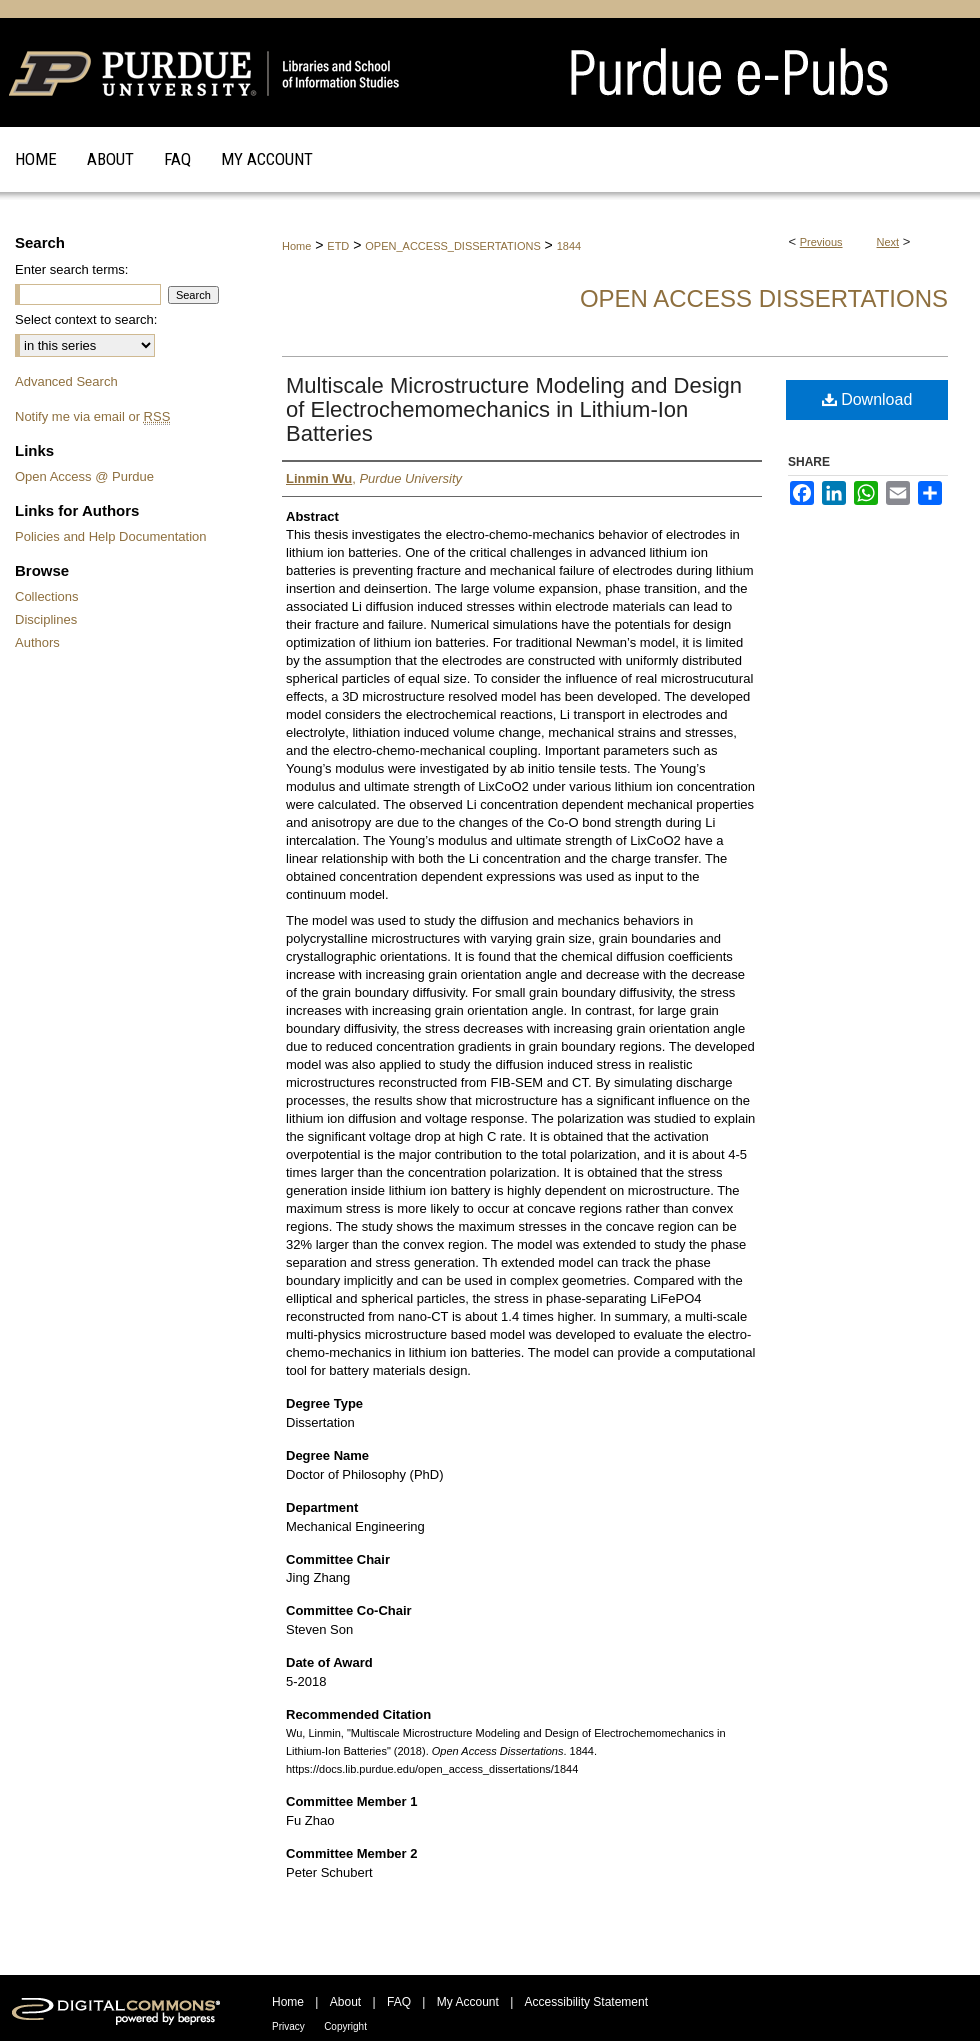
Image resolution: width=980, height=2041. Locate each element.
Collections (47, 596)
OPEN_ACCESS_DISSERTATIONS (452, 246)
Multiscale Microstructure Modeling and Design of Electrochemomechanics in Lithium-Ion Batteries (514, 409)
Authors (37, 642)
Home (296, 246)
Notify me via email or (92, 416)
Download (867, 399)
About (345, 2002)
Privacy (288, 2026)
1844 (569, 246)
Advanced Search (66, 381)
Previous (821, 242)
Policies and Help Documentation (111, 536)
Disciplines (46, 619)
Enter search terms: (71, 269)
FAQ (399, 2002)
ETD (338, 246)
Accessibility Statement (586, 2002)
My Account (468, 2002)
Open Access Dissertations (764, 298)
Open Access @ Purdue (84, 476)
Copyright (345, 2026)
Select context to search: (86, 319)
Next (888, 242)
